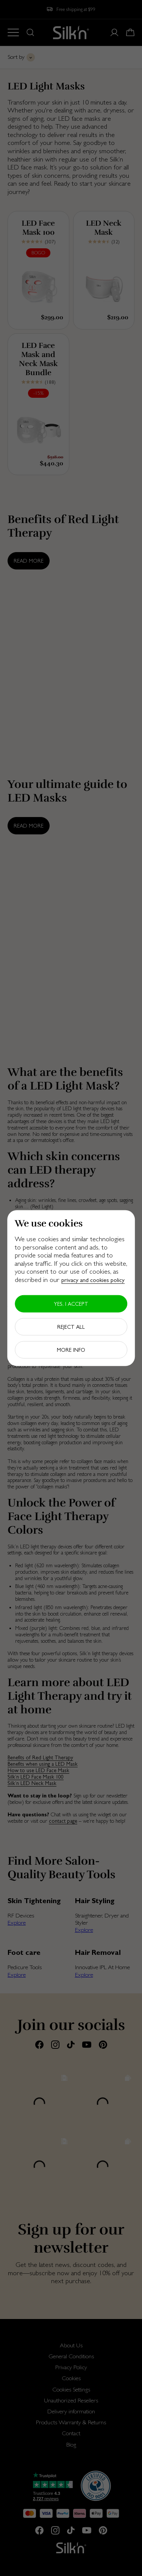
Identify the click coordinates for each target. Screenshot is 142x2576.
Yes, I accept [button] (71, 1303)
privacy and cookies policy (93, 1279)
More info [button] (71, 1349)
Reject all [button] (71, 1326)
